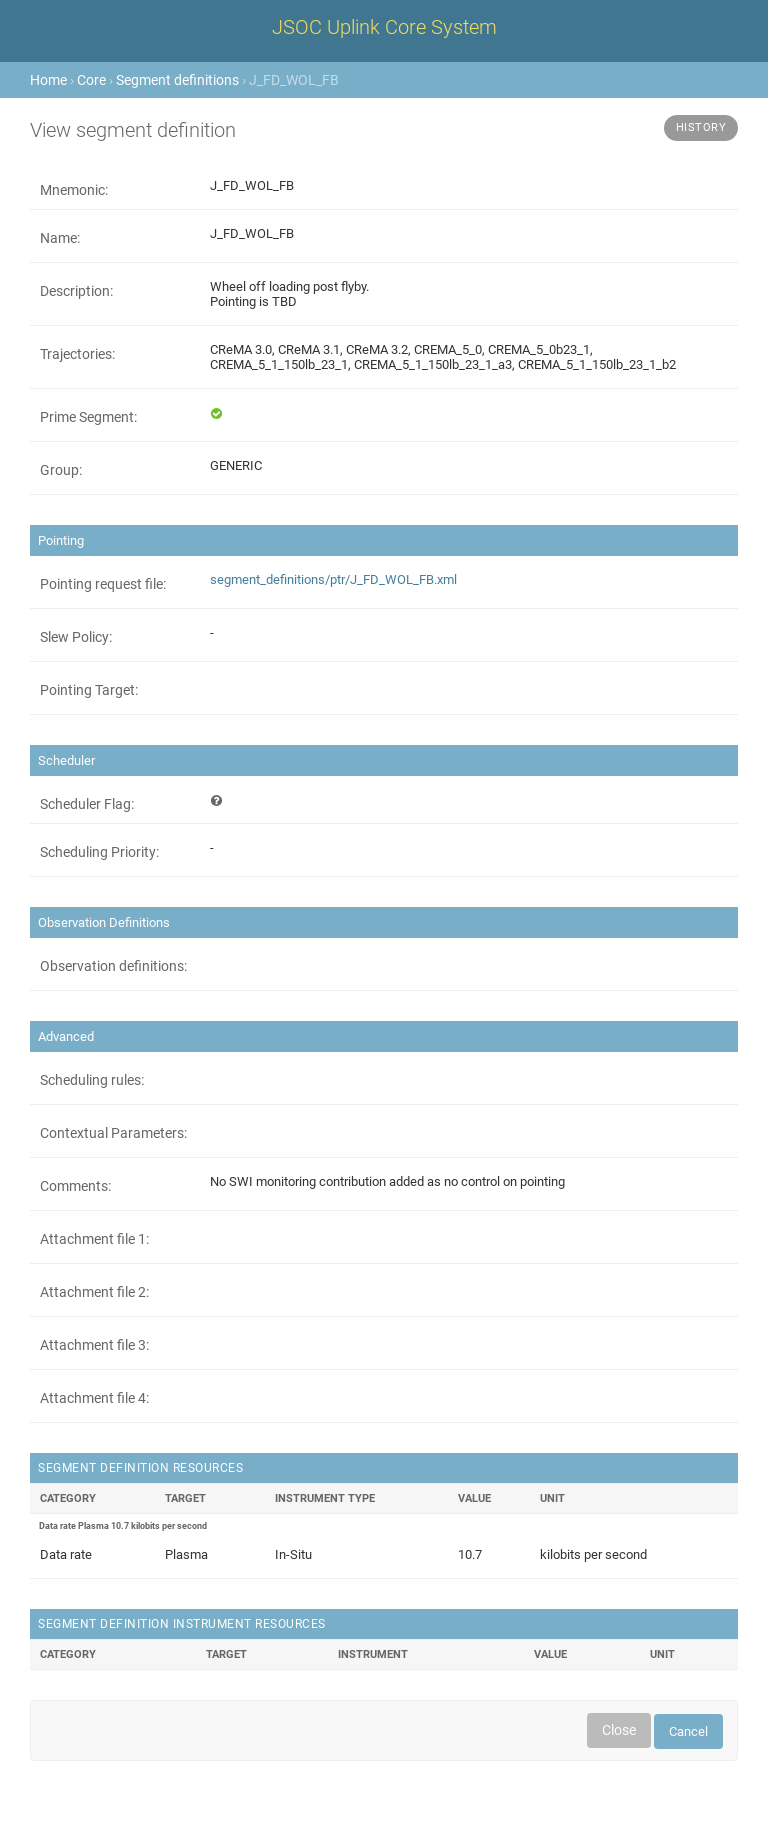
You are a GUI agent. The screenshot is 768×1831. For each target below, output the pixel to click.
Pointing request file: (103, 584)
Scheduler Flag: (87, 804)
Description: (76, 291)
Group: (61, 470)
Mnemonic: (74, 190)
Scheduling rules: (92, 1080)
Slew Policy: (76, 637)
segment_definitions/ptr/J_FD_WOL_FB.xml (333, 579)
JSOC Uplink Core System (384, 27)
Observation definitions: (113, 966)
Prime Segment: (88, 417)
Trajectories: (77, 354)
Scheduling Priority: (99, 852)
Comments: (75, 1186)
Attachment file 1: (94, 1239)
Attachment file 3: (94, 1345)
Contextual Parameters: (113, 1133)
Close (619, 1730)
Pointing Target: (89, 690)
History (701, 127)
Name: (60, 238)
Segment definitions (177, 80)
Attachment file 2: (94, 1292)
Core (91, 80)
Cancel (688, 1731)
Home (48, 80)
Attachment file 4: (94, 1398)
